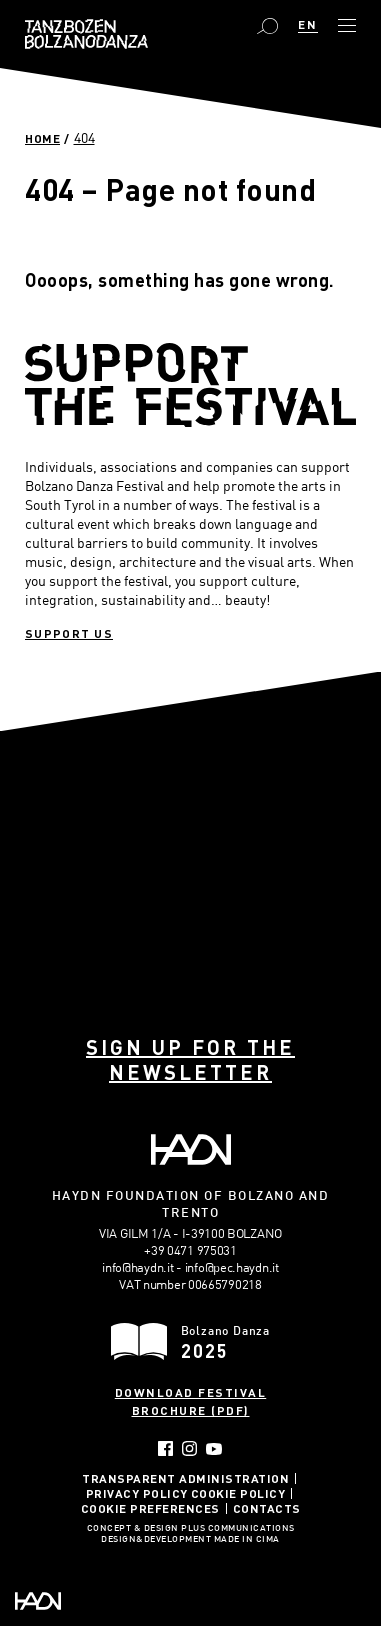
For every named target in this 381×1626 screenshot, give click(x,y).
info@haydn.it (137, 1267)
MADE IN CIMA (247, 1540)
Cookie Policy (238, 1493)
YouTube (214, 1449)
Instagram (189, 1448)
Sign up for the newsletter (190, 1059)
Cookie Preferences (150, 1508)
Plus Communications (238, 1529)
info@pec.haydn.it (232, 1267)
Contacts (267, 1508)
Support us (69, 633)
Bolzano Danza (86, 34)
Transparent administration (185, 1478)
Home (42, 138)
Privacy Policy (137, 1493)
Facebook (165, 1448)
